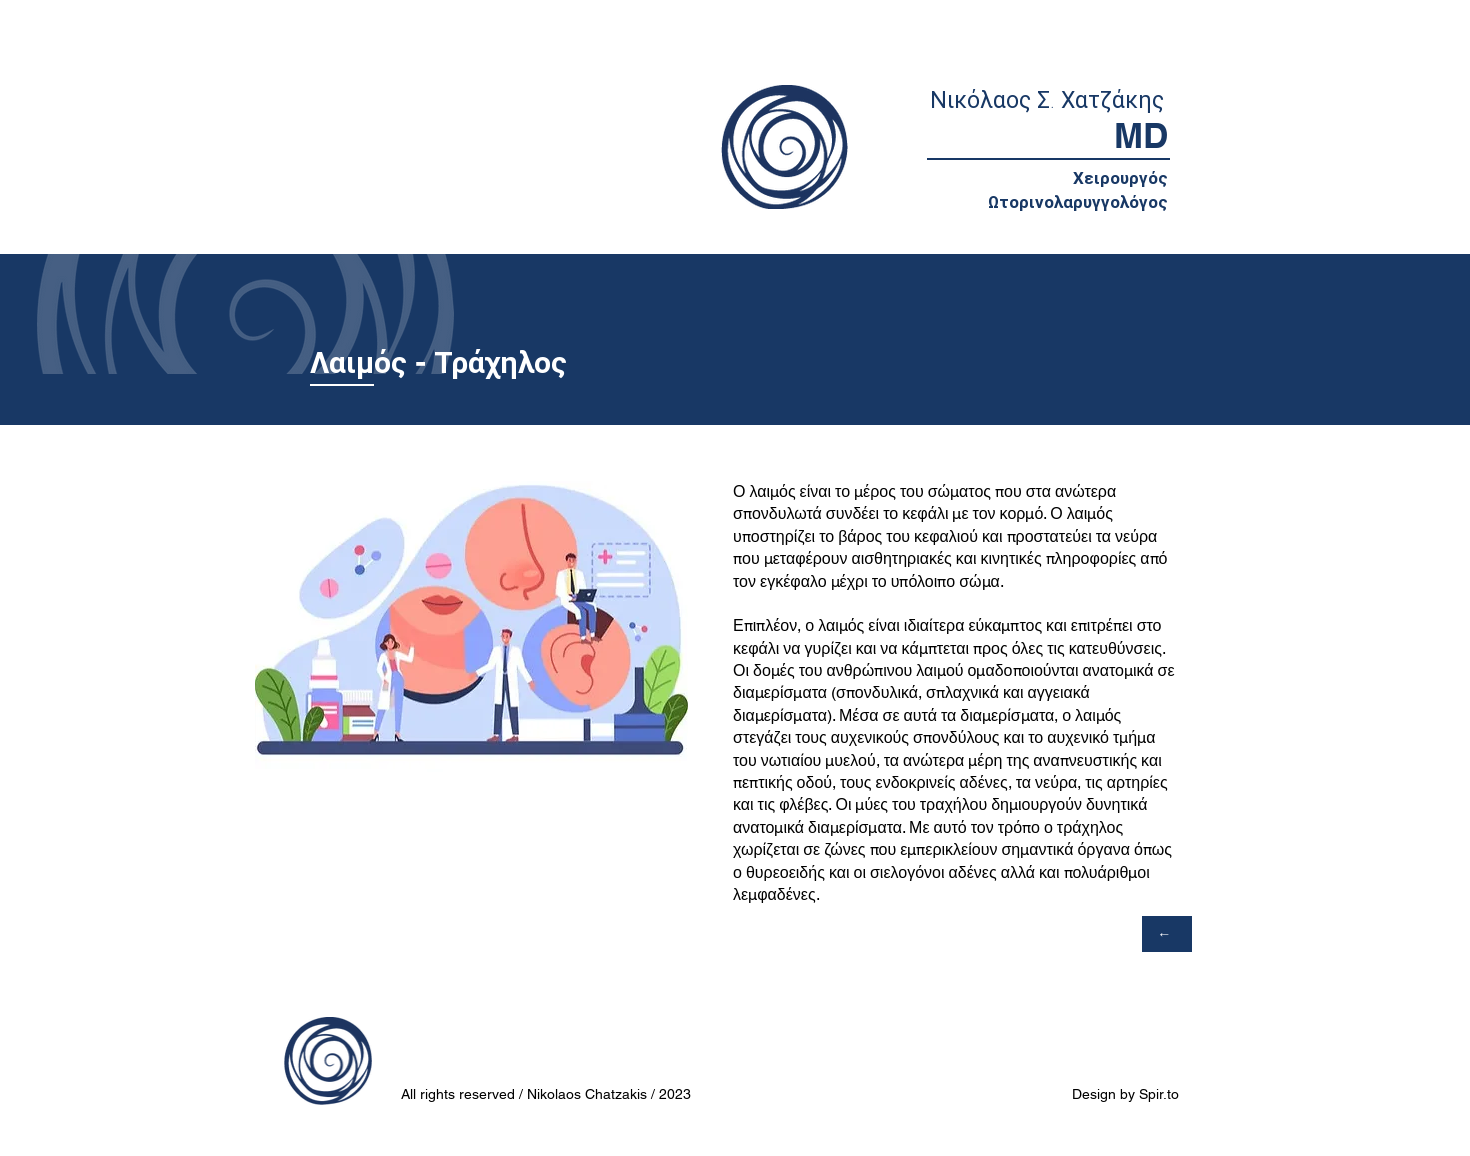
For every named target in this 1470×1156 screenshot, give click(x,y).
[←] (1167, 934)
